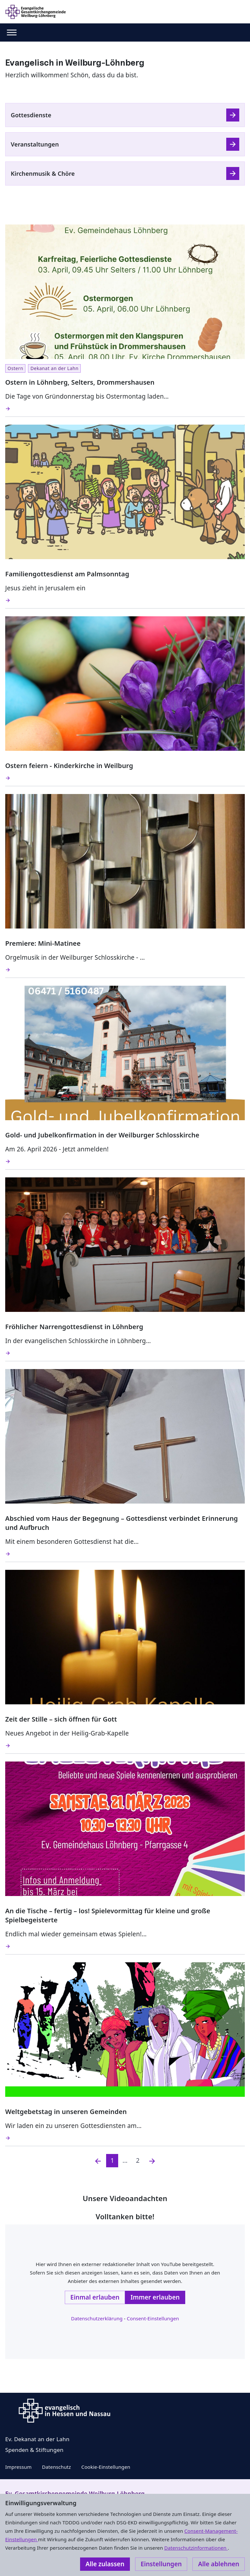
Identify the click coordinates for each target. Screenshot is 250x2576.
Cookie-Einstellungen (105, 2467)
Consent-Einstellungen (153, 2318)
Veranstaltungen (35, 144)
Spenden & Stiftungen (34, 2450)
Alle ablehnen (218, 2564)
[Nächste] (152, 2160)
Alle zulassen (105, 2564)
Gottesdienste (31, 115)
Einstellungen (161, 2564)
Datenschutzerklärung (96, 2318)
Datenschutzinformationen (196, 2547)
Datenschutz (56, 2467)
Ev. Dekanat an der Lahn (37, 2439)
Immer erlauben (155, 2297)
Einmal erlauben (94, 2297)
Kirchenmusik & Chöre (43, 173)
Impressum (18, 2467)
